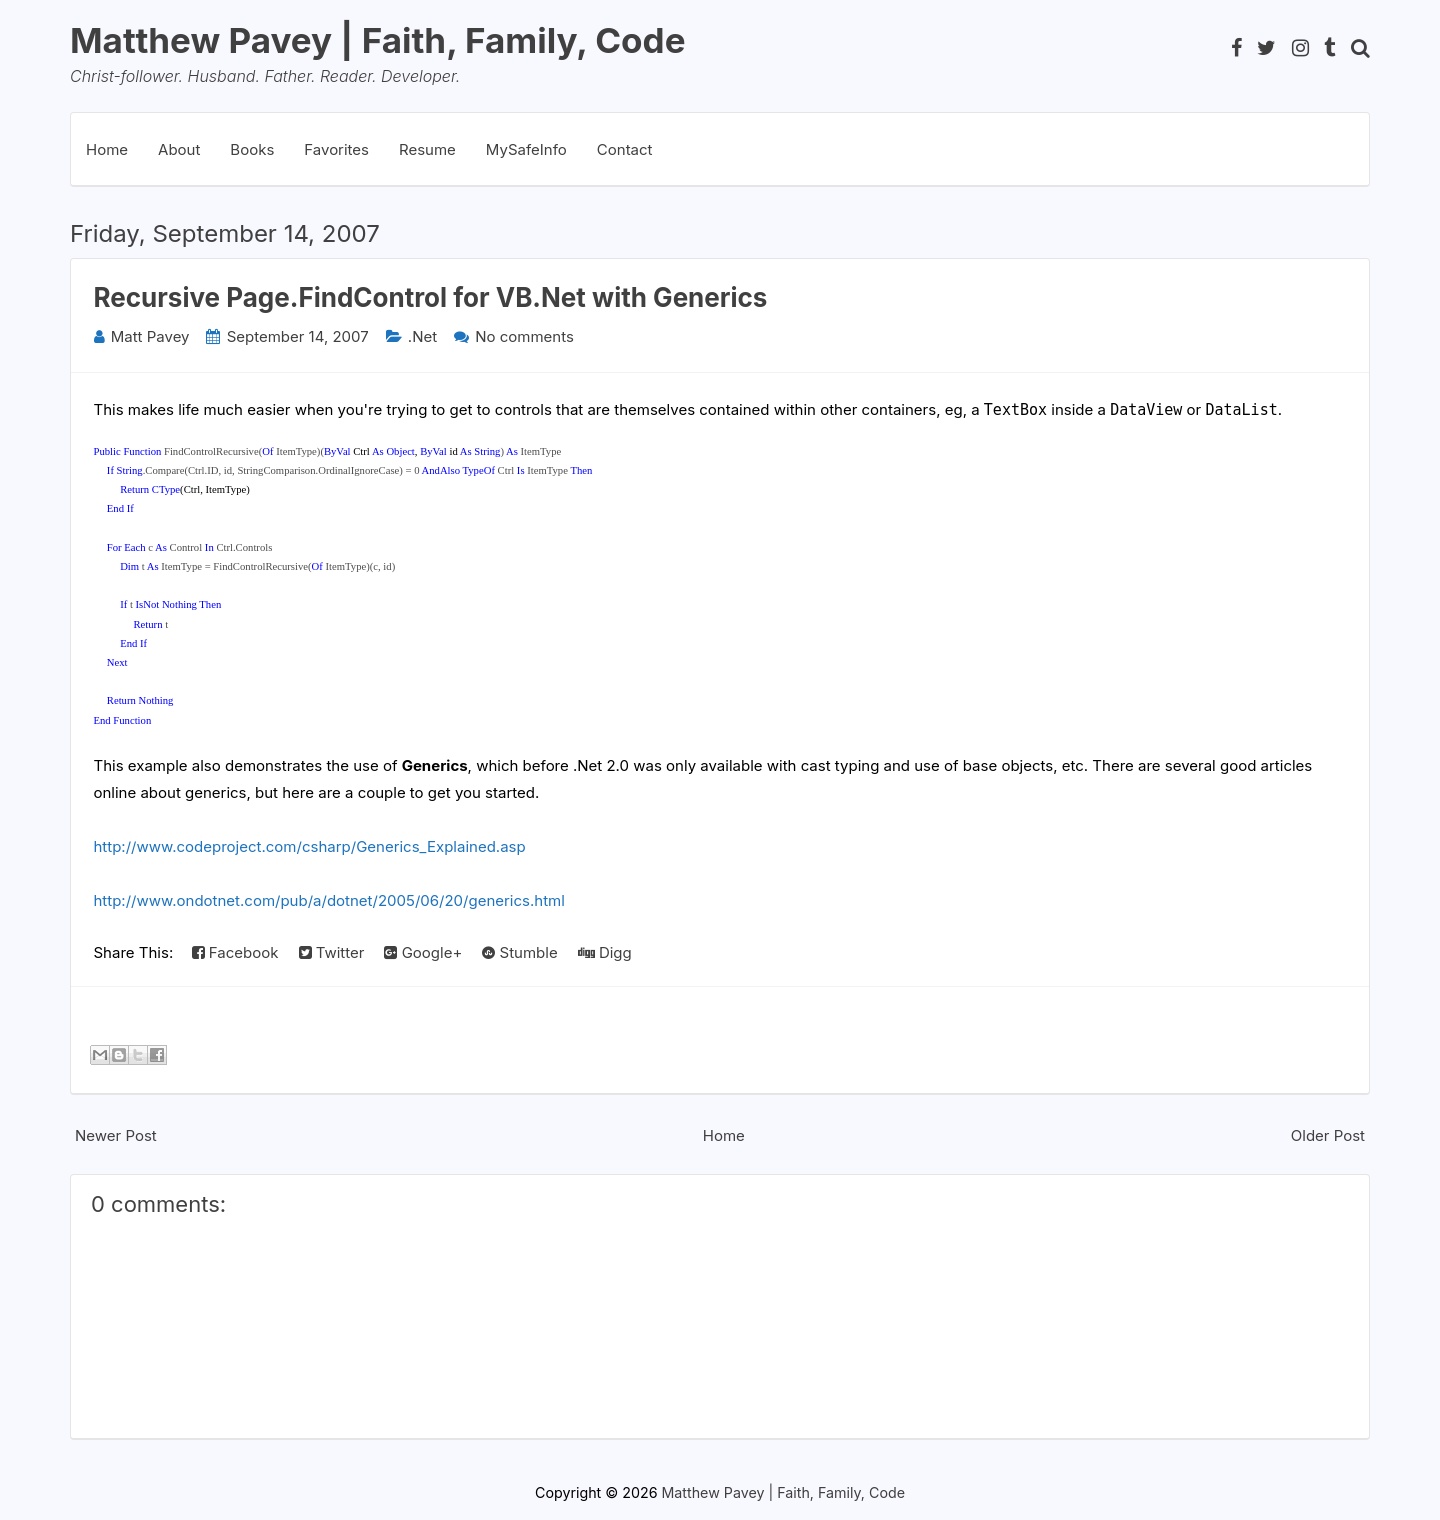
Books (252, 149)
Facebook (235, 952)
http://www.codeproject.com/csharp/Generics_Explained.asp (310, 846)
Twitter (332, 952)
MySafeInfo (526, 149)
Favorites (336, 149)
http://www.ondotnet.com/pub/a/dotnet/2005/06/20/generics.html (329, 900)
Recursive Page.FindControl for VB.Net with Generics (431, 297)
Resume (427, 149)
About (179, 149)
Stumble (519, 952)
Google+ (423, 952)
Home (107, 149)
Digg (605, 952)
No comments (524, 336)
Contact (625, 149)
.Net (422, 336)
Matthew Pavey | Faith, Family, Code (378, 40)
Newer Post (116, 1135)
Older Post (1328, 1135)
